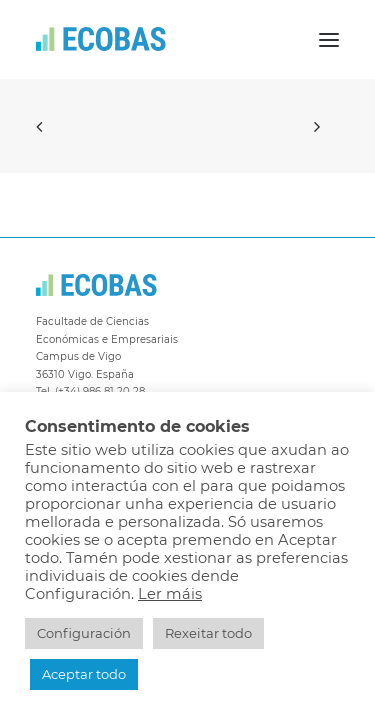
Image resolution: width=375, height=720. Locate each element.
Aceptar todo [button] (84, 674)
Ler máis (170, 594)
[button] (329, 39)
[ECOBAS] (101, 39)
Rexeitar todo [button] (208, 633)
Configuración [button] (84, 633)
